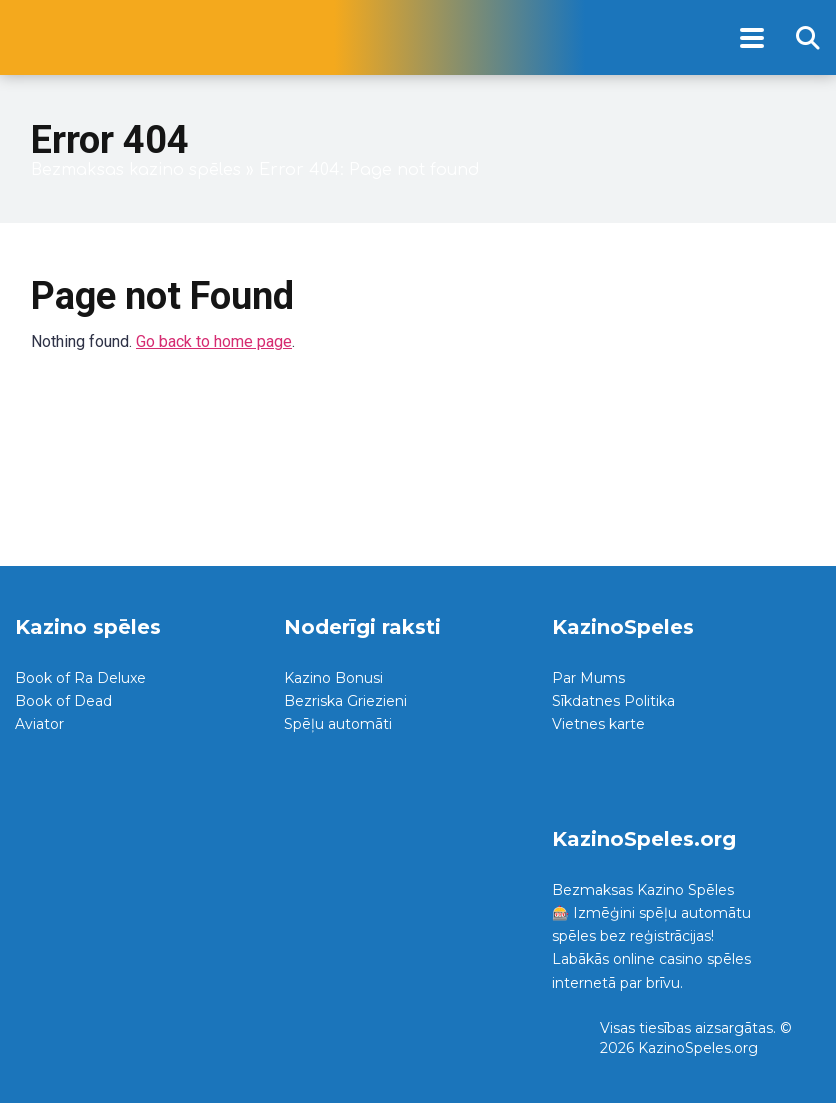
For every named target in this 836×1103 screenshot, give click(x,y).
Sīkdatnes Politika (613, 701)
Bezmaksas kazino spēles (136, 170)
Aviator (39, 724)
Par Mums (588, 678)
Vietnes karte (598, 724)
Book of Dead (63, 701)
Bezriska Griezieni (345, 701)
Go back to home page (214, 341)
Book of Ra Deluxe (80, 678)
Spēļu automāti (338, 724)
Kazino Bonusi (333, 678)
